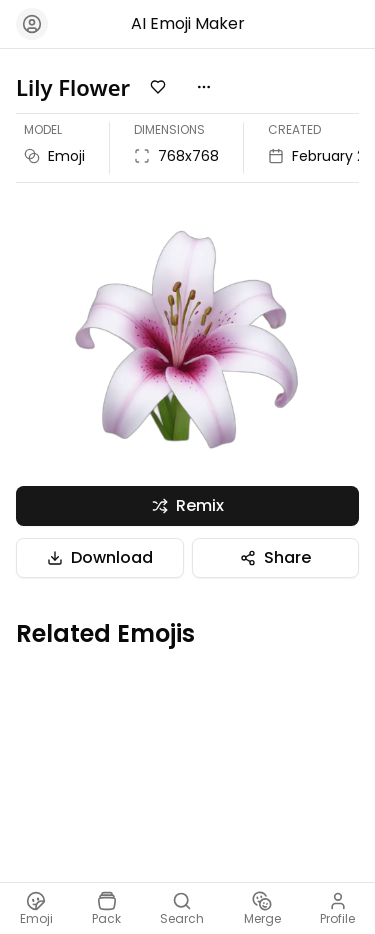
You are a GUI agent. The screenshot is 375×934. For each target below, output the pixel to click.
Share (275, 557)
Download (100, 557)
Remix (188, 505)
